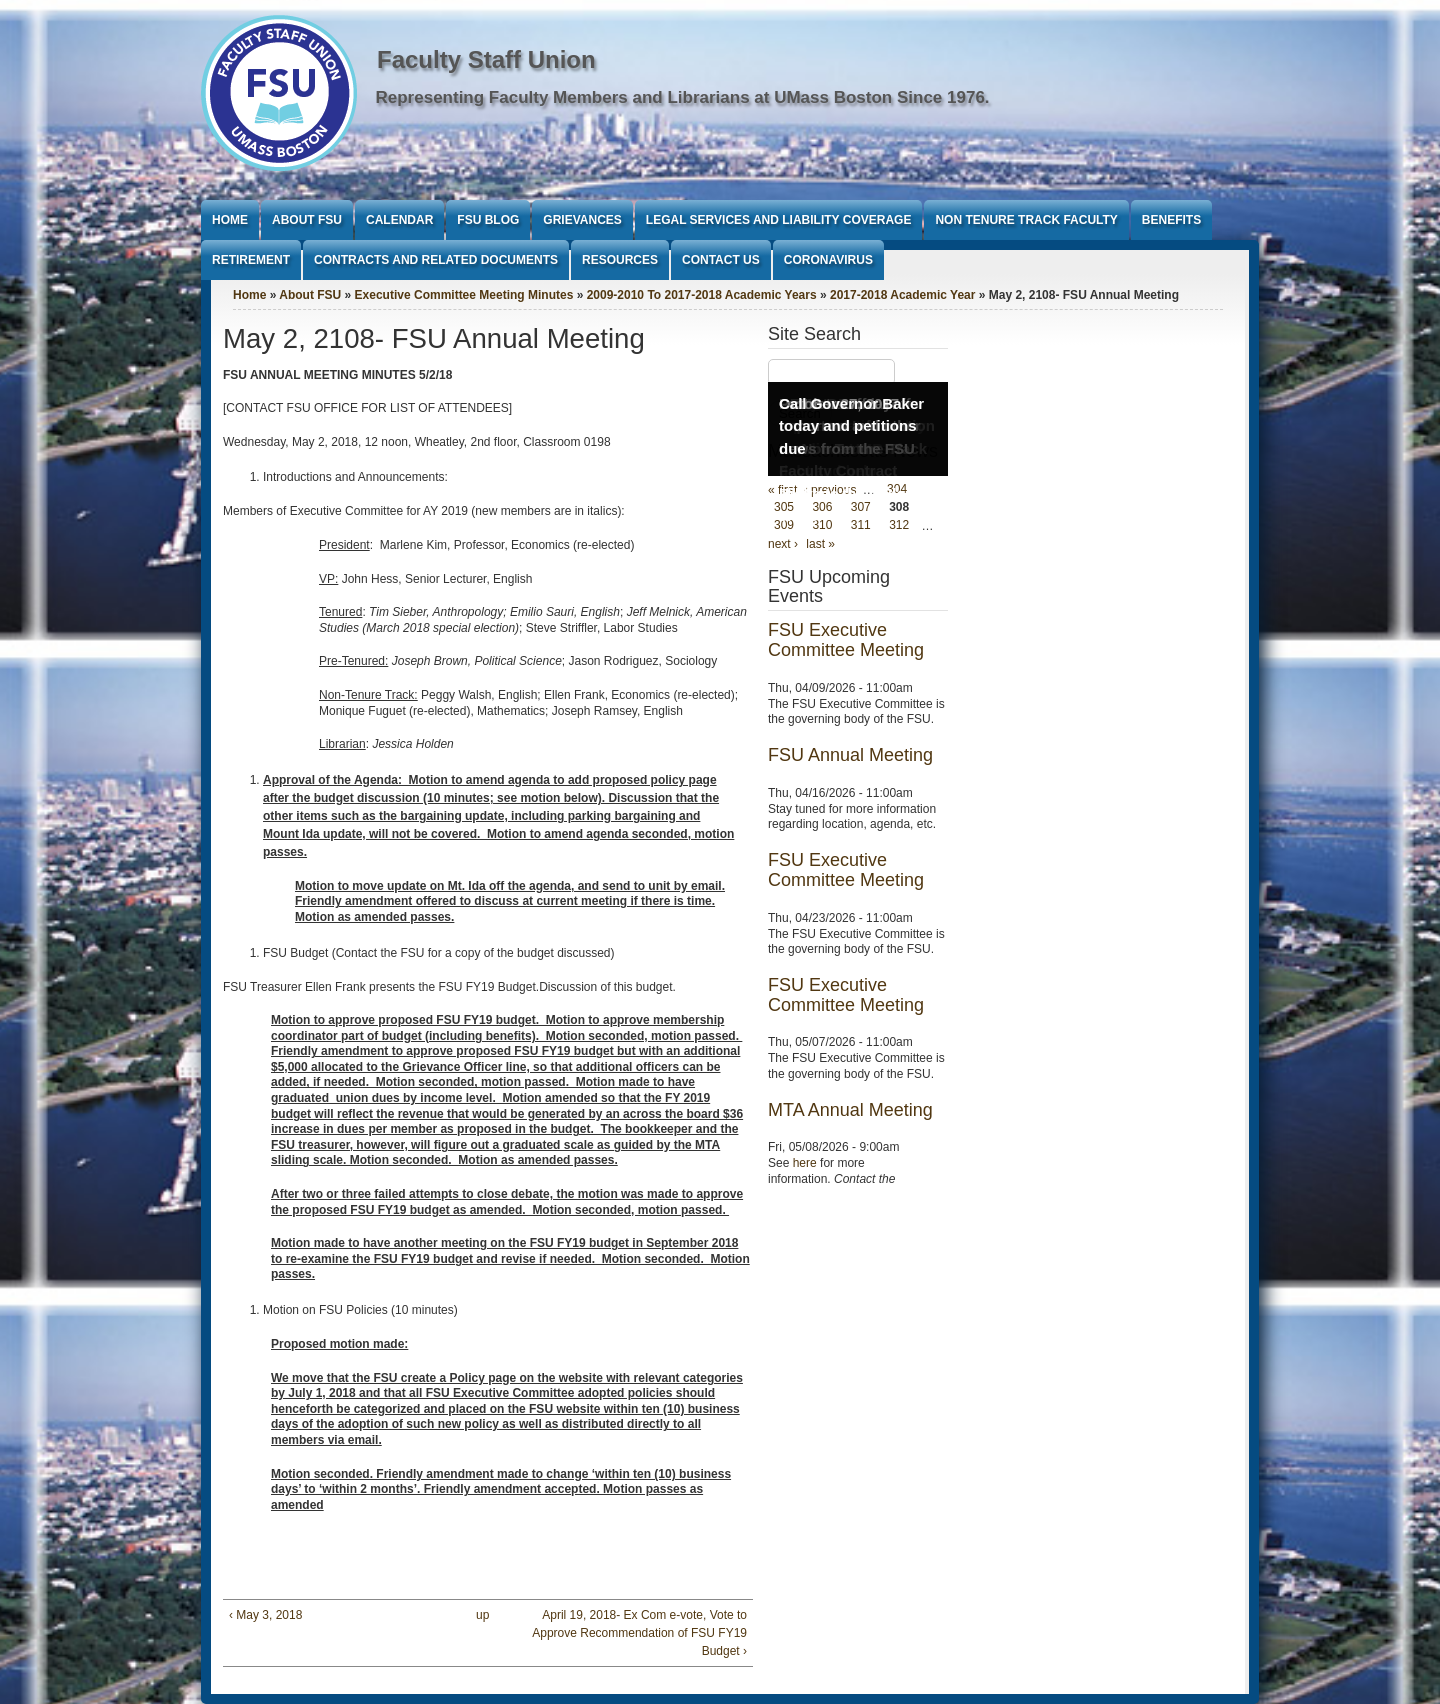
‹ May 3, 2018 (265, 1615)
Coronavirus (828, 260)
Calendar (399, 220)
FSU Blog (488, 220)
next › (783, 544)
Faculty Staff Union (486, 59)
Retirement (251, 260)
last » (820, 544)
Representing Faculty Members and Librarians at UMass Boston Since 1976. (683, 97)
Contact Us (721, 260)
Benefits (1171, 220)
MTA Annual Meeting (850, 1110)
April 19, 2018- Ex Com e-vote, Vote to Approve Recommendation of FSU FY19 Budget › (639, 1633)
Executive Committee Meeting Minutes (464, 295)
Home (230, 220)
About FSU (307, 220)
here (805, 1163)
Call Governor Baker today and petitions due (851, 426)
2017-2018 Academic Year (902, 295)
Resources (620, 260)
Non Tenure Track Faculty (1026, 220)
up (482, 1615)
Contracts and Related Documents (436, 260)
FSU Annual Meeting (850, 755)
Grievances (582, 220)
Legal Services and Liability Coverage (779, 220)
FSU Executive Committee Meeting (846, 640)
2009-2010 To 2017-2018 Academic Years (702, 295)
